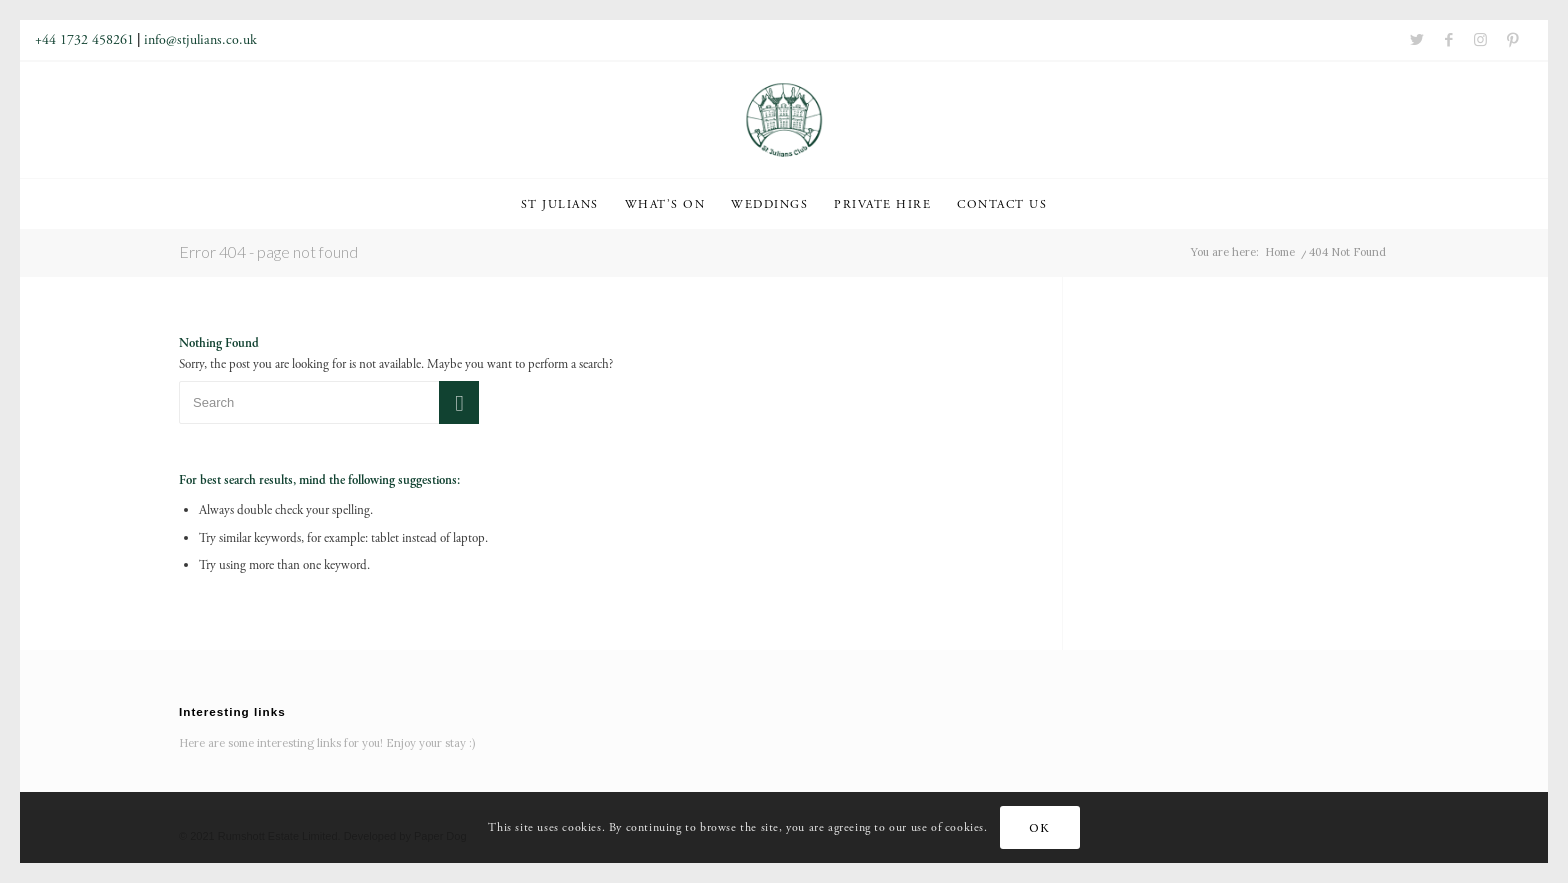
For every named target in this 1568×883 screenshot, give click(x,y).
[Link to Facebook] (1449, 40)
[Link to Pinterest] (1513, 40)
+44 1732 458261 (84, 40)
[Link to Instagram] (1481, 40)
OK (1039, 827)
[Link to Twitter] (1417, 40)
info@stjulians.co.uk (200, 40)
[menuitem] (560, 204)
